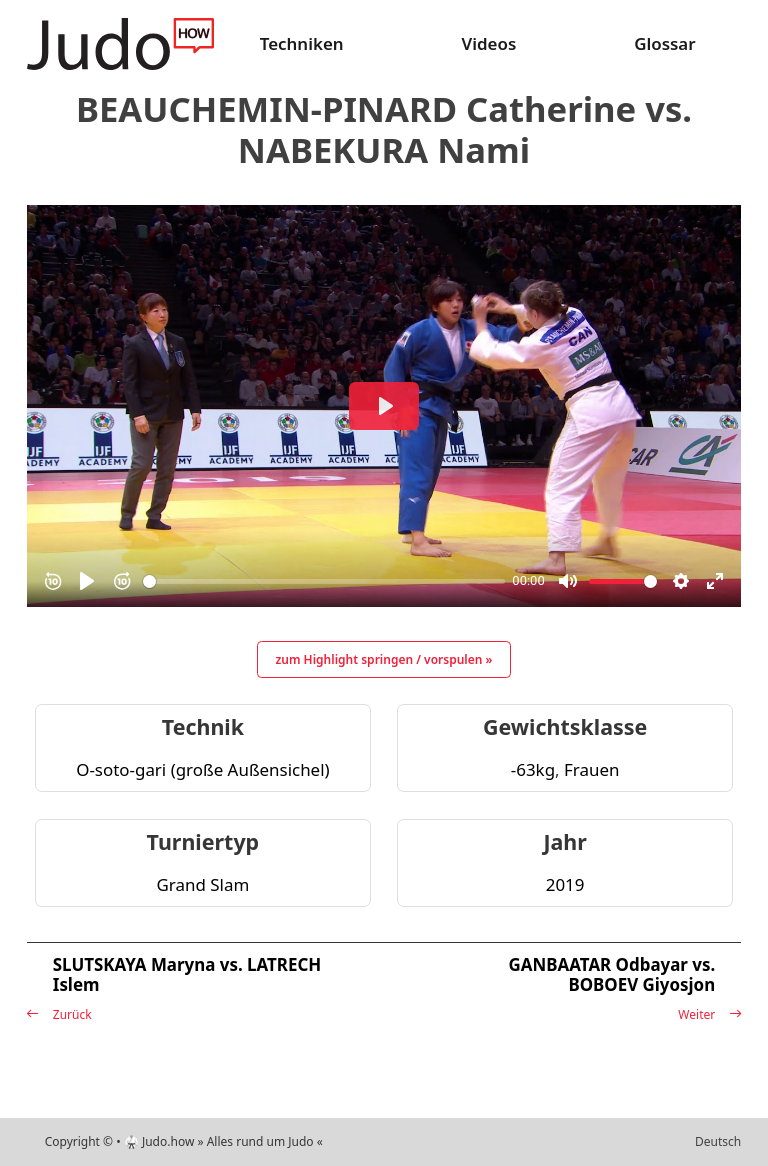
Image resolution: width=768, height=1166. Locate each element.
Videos (488, 43)
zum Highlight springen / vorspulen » (384, 659)
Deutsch (718, 1141)
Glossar (664, 43)
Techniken (302, 43)
